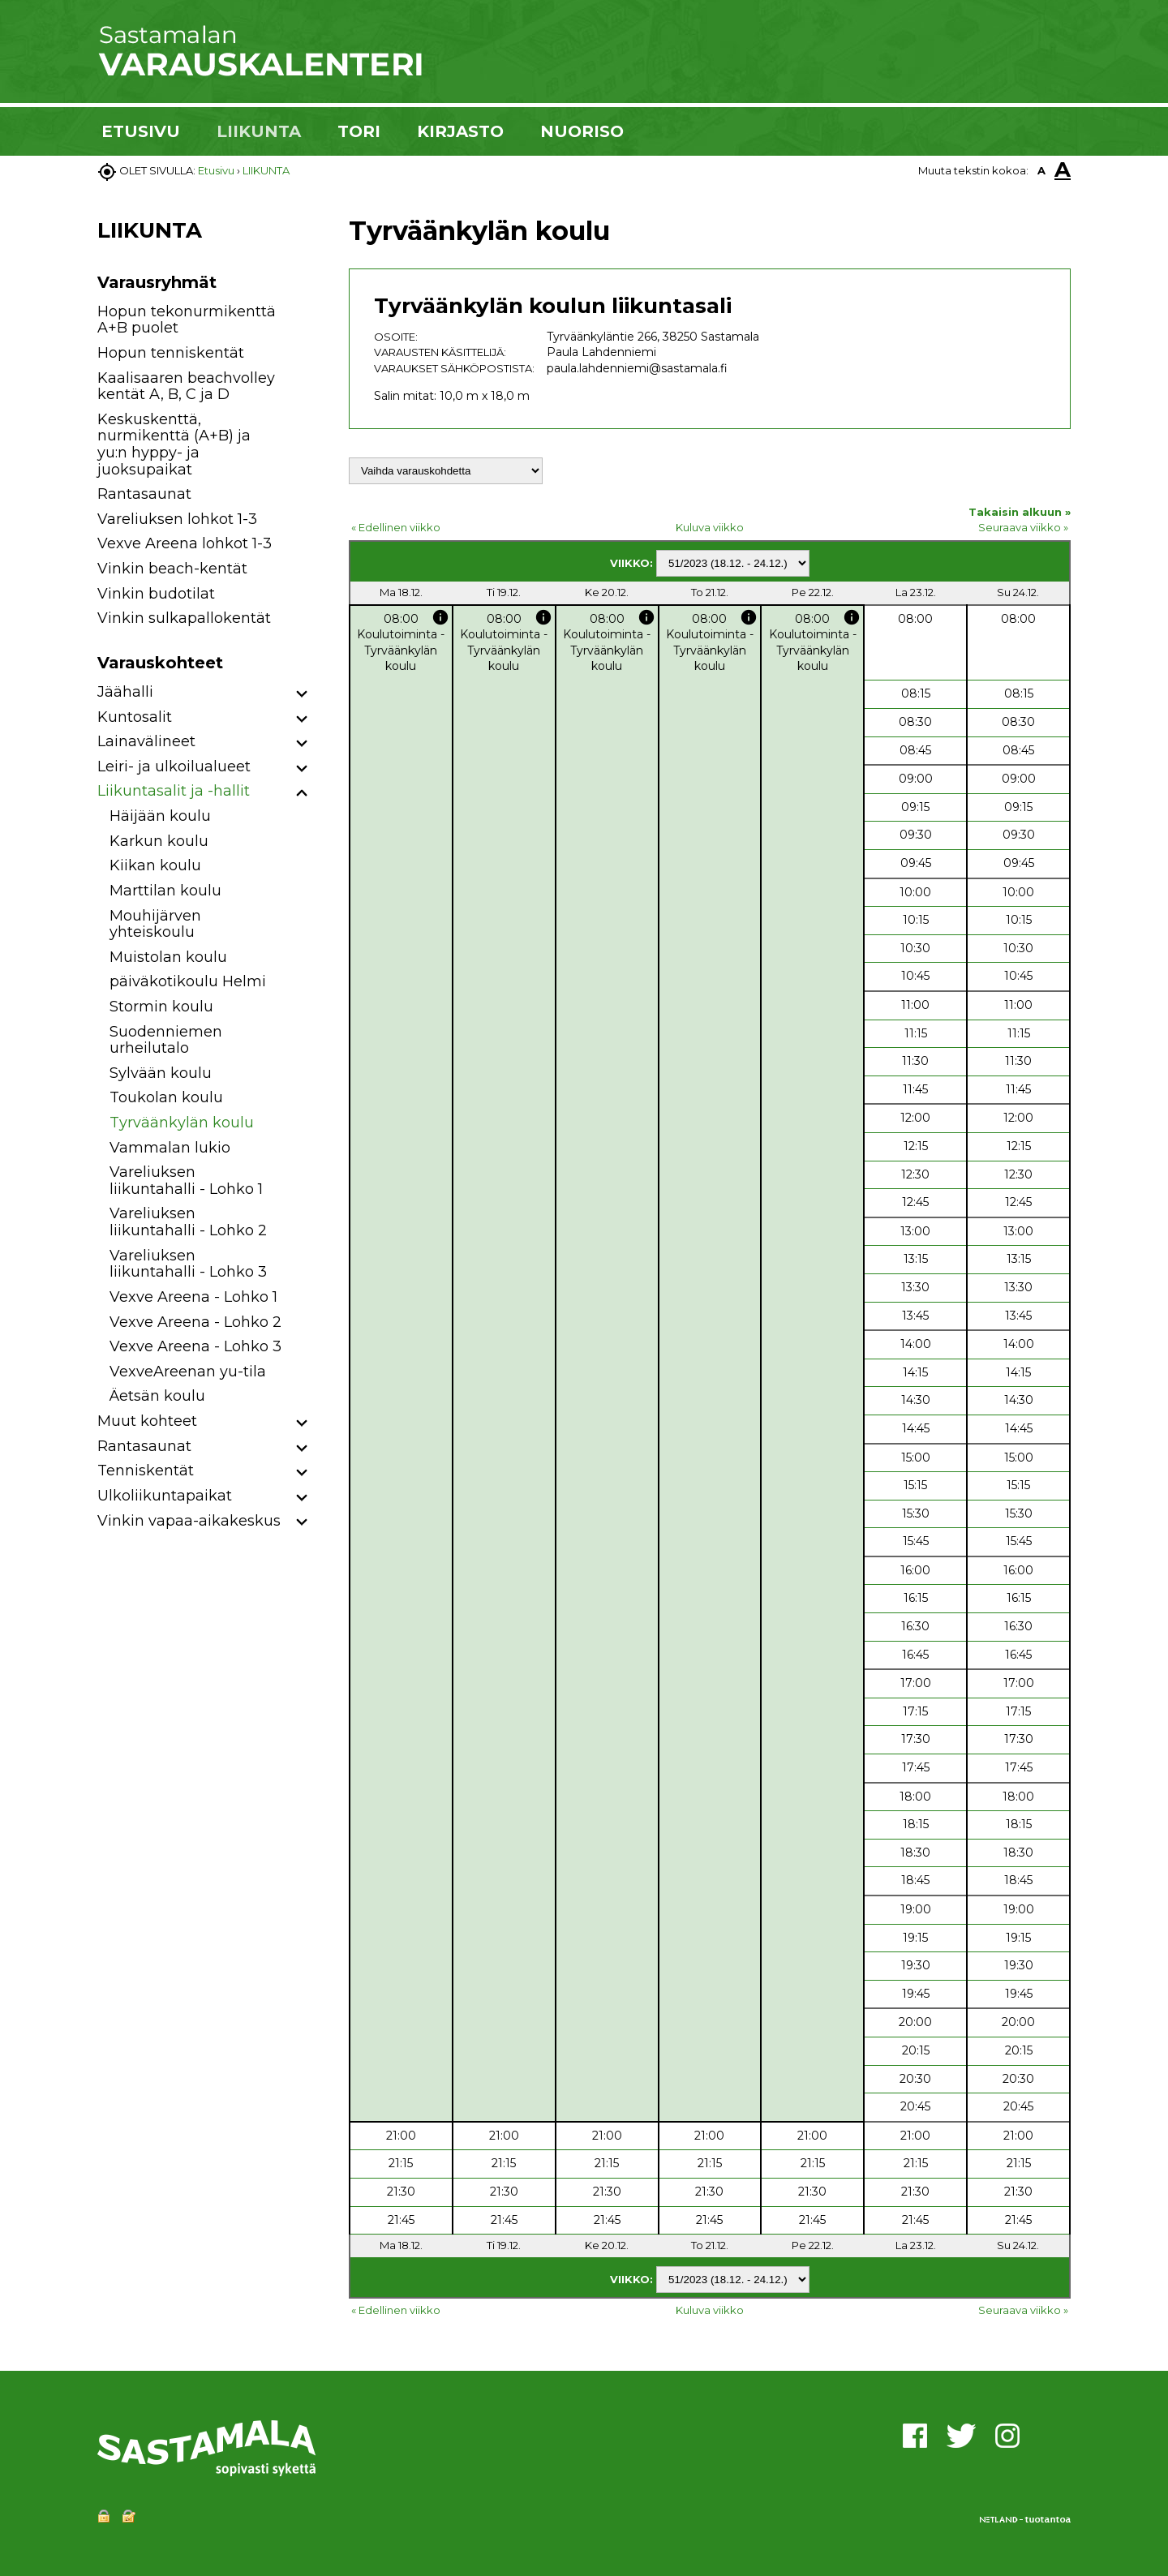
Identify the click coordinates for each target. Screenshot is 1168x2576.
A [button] (1041, 170)
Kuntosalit (134, 717)
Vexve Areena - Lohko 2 (195, 1322)
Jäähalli (125, 692)
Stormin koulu (161, 1006)
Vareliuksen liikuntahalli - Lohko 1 (186, 1180)
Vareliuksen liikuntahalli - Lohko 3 (188, 1264)
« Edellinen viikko (395, 527)
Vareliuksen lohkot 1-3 (177, 519)
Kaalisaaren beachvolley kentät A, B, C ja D (186, 386)
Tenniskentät (145, 1470)
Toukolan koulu (166, 1097)
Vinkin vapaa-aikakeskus (189, 1521)
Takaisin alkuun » (1019, 511)
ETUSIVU (140, 131)
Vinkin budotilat (156, 594)
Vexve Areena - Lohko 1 (193, 1297)
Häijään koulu (160, 816)
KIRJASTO (460, 131)
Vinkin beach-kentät (172, 568)
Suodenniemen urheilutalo (166, 1040)
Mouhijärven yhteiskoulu (155, 924)
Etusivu (216, 170)
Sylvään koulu (161, 1073)
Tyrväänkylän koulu (182, 1122)
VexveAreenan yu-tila (188, 1371)
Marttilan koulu (165, 890)
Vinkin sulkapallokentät (184, 618)
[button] (302, 695)
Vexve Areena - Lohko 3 (195, 1346)
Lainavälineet (146, 741)
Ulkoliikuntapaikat (164, 1496)
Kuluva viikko (710, 527)
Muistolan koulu (168, 957)
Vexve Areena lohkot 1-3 (184, 543)
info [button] (440, 617)
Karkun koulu (159, 841)
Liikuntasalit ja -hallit (173, 791)
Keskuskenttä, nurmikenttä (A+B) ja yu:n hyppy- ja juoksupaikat (174, 444)
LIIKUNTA (259, 131)
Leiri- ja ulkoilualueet (174, 766)
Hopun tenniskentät (170, 353)
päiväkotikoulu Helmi (188, 981)
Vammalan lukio (170, 1148)
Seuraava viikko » (1023, 527)
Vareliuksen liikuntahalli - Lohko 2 (188, 1221)
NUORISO (582, 131)
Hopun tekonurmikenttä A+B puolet (186, 320)
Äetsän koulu (157, 1396)
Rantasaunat (144, 494)
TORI (358, 131)
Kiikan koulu (155, 865)
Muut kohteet (147, 1421)
